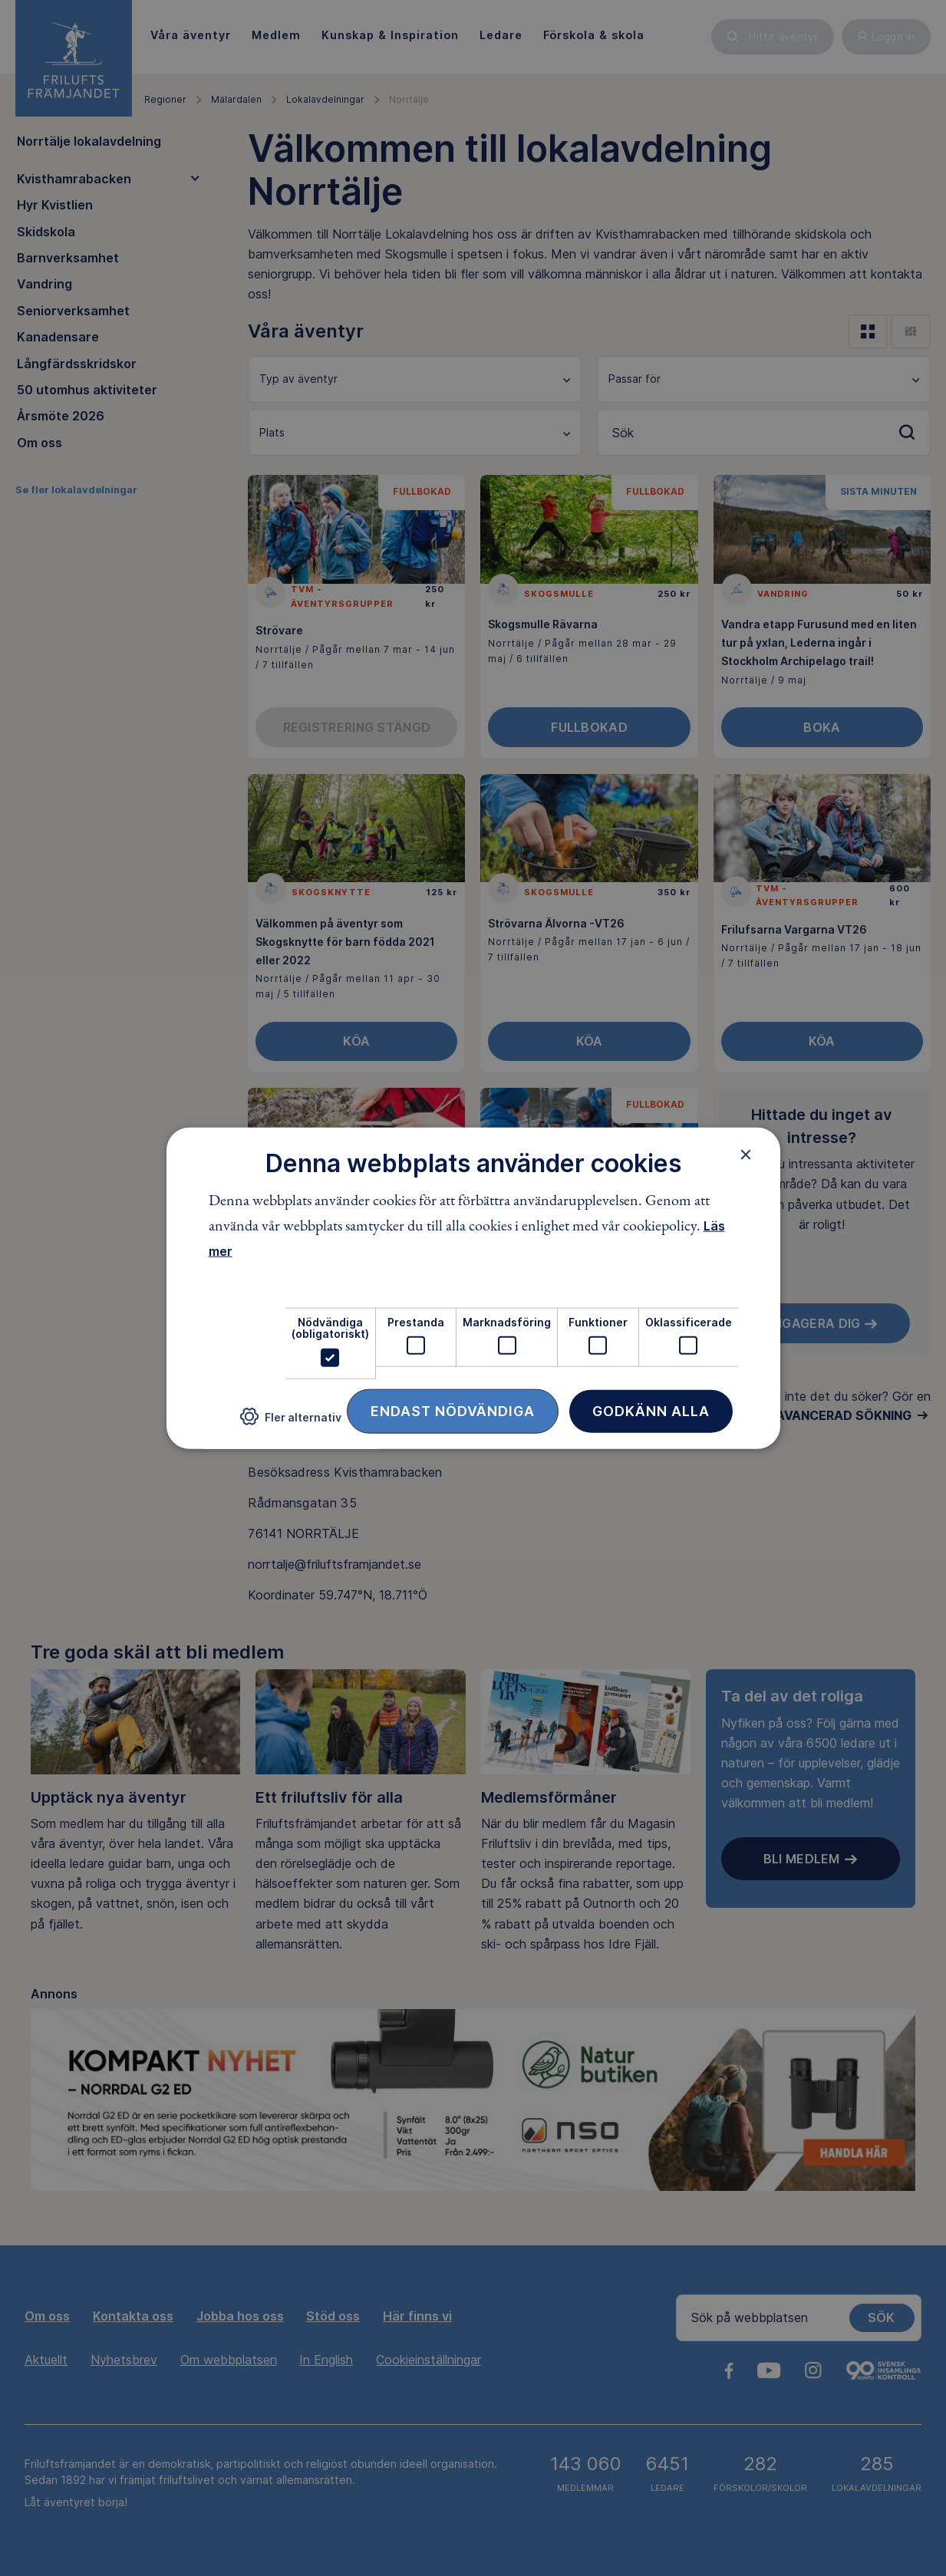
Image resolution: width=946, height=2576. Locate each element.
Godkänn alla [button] (651, 1410)
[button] (291, 1423)
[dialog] (473, 1288)
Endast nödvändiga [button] (453, 1410)
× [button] (746, 1154)
